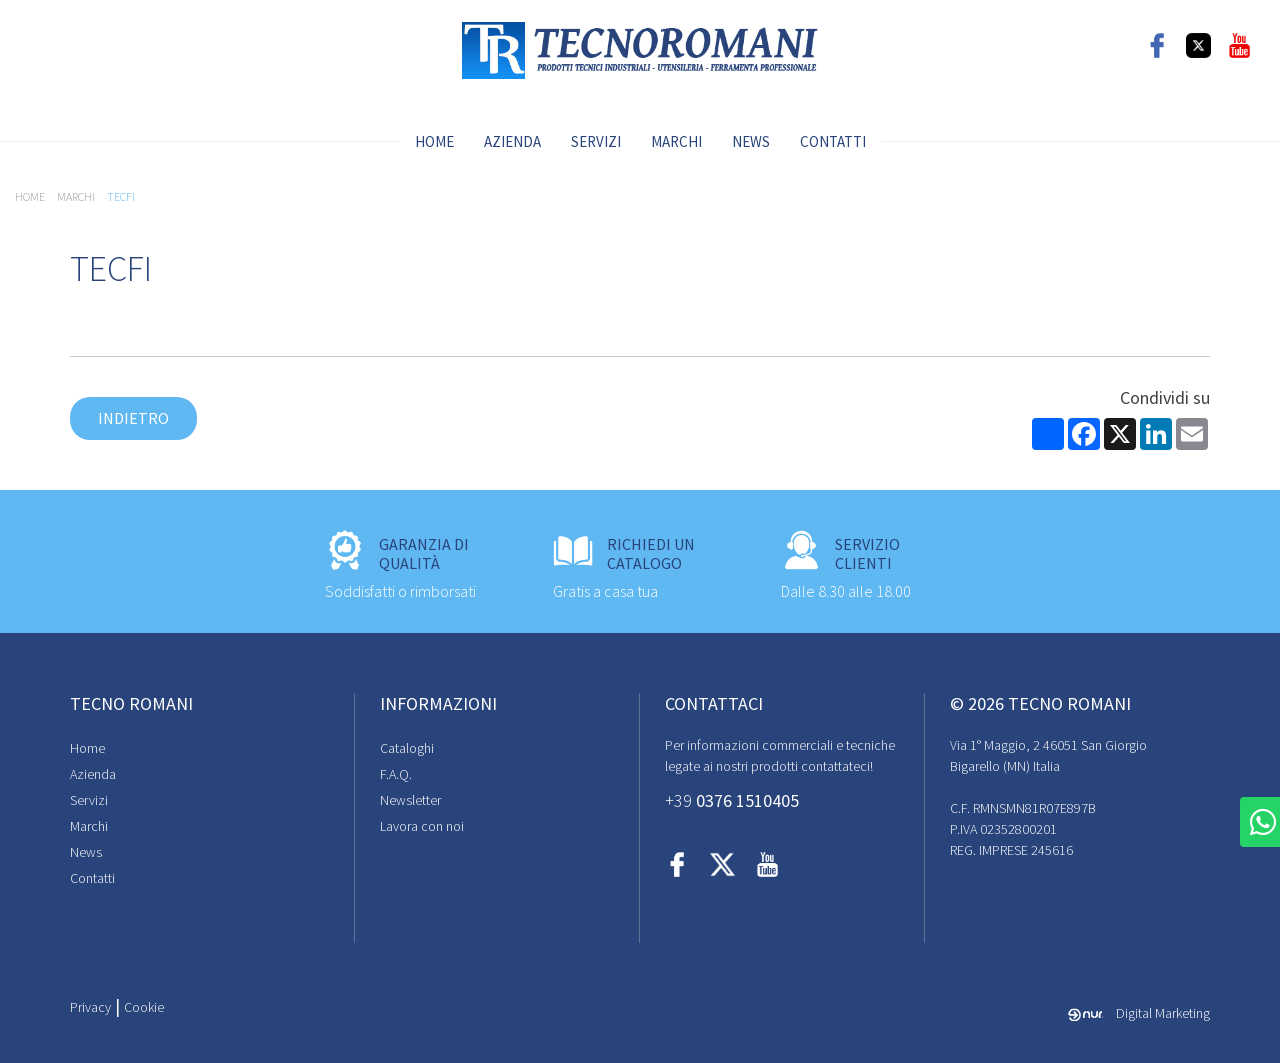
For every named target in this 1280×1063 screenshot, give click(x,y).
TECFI (121, 196)
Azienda (512, 141)
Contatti (833, 141)
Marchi (676, 141)
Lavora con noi (422, 826)
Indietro (133, 418)
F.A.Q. (396, 774)
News (751, 141)
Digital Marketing (1139, 1013)
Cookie (144, 1007)
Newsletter (410, 800)
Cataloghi (407, 748)
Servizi (596, 141)
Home (434, 141)
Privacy (90, 1007)
